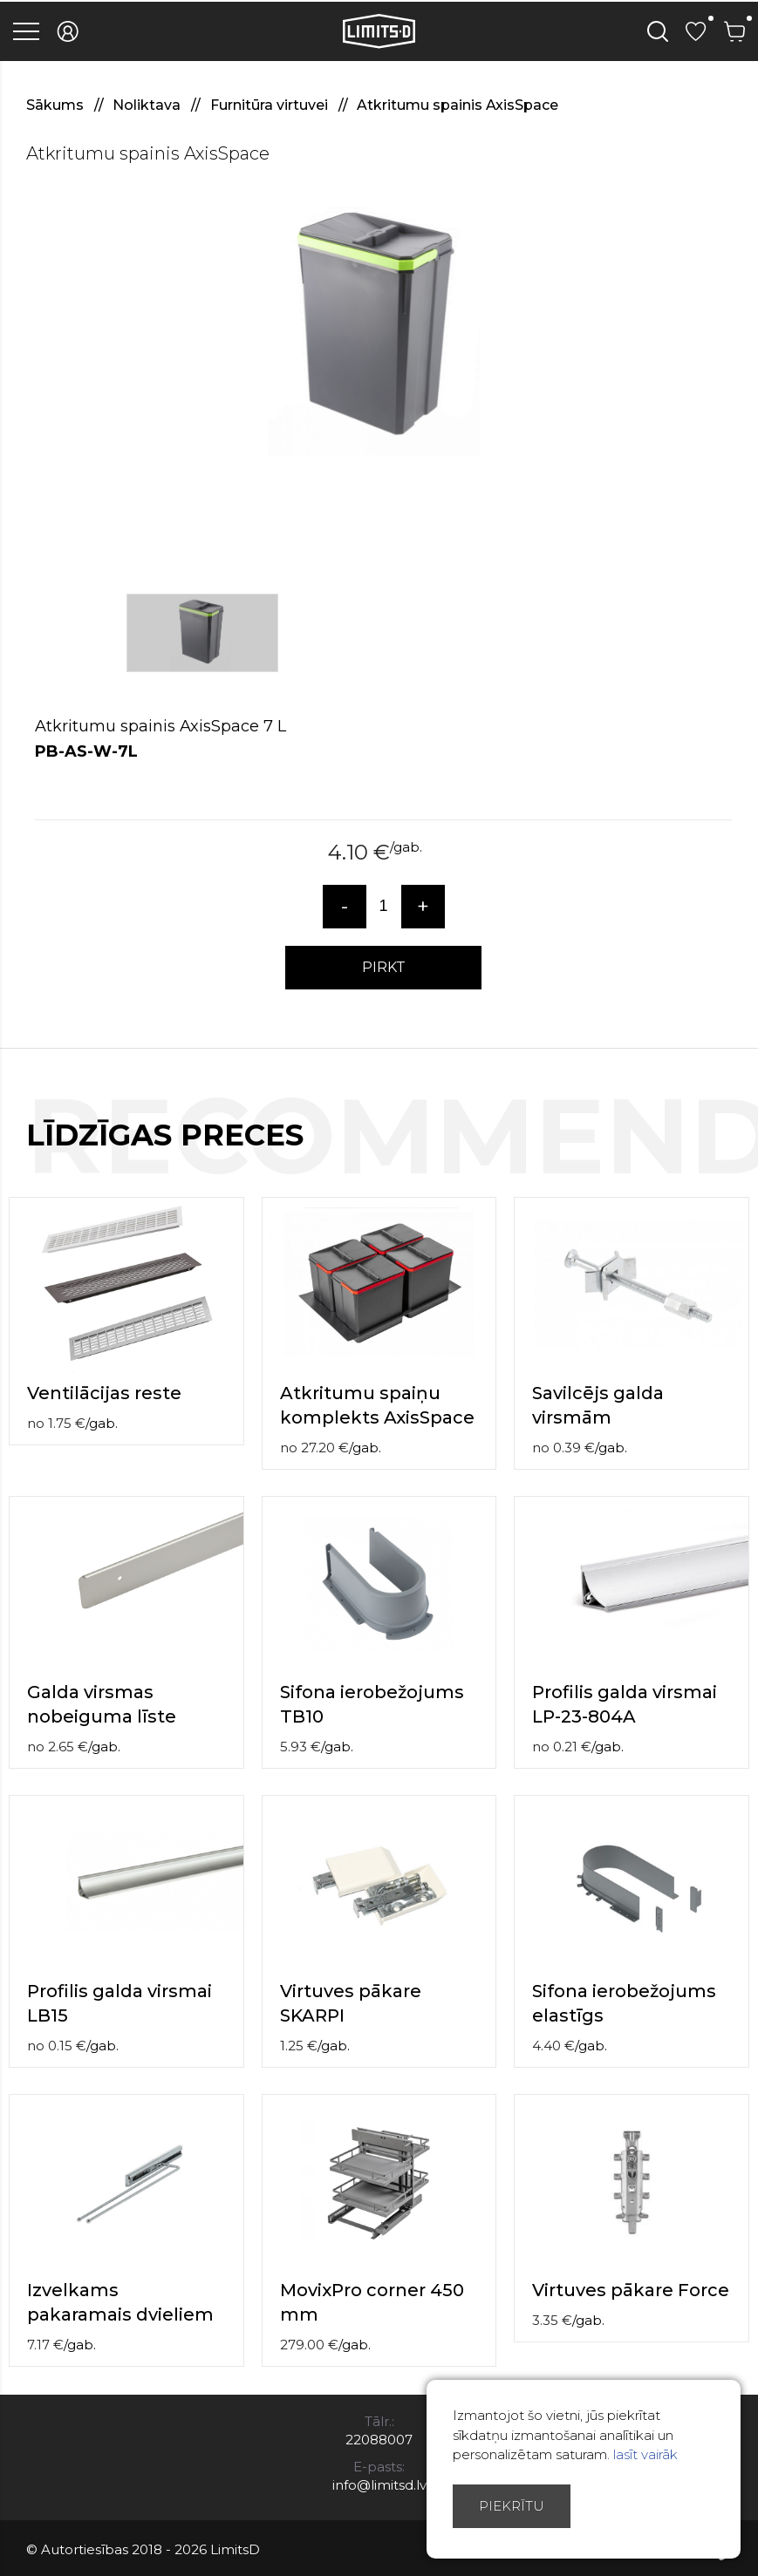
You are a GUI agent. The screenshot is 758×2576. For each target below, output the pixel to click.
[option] (379, 327)
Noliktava (148, 105)
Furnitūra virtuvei (270, 105)
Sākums (56, 105)
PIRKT (384, 967)
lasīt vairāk (645, 2454)
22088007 (379, 2439)
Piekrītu (511, 2506)
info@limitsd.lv (379, 2485)
